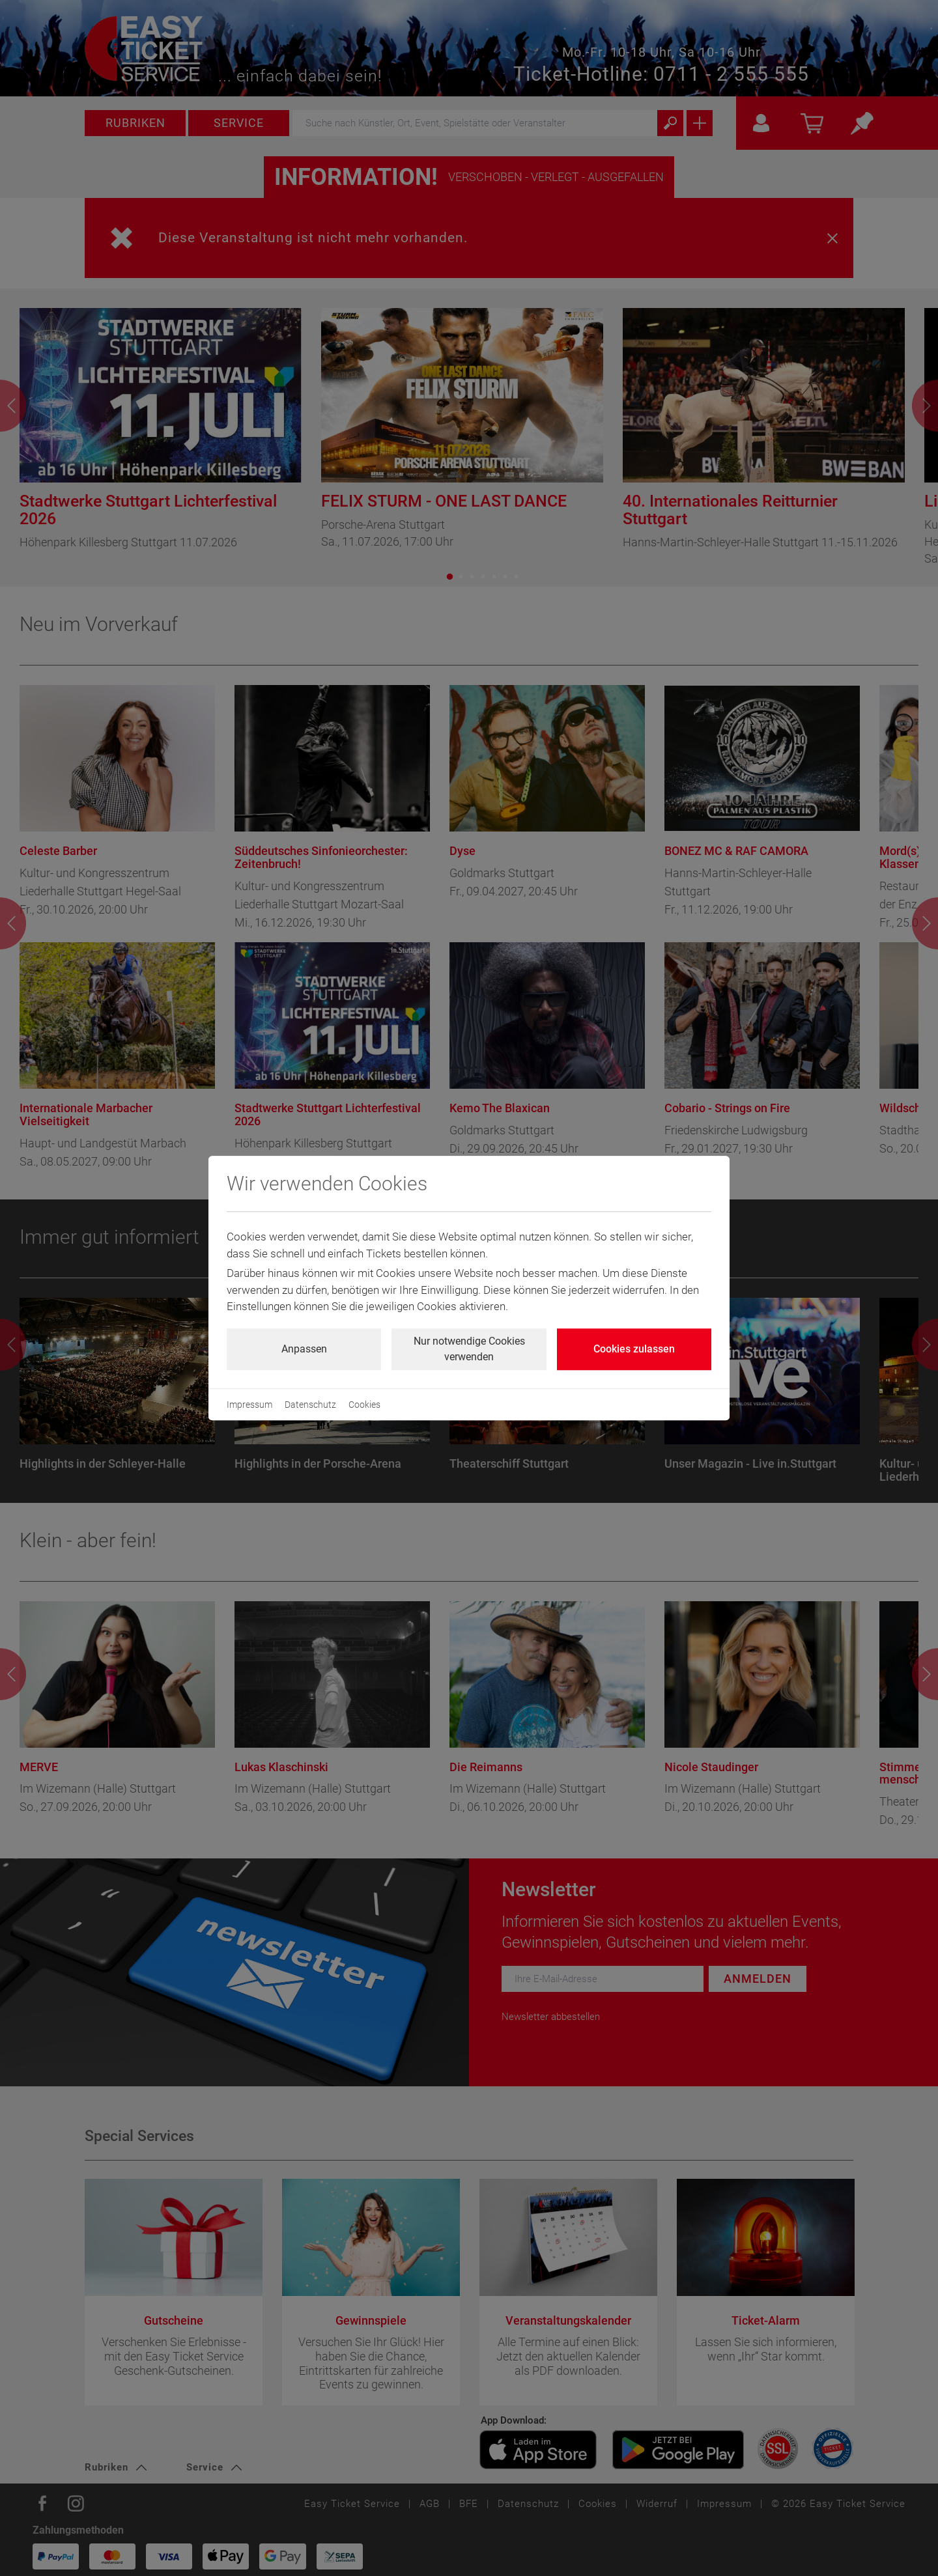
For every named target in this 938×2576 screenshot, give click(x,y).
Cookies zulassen (634, 1349)
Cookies (364, 1404)
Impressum (249, 1404)
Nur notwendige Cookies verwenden (469, 1349)
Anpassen (304, 1349)
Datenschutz (310, 1404)
